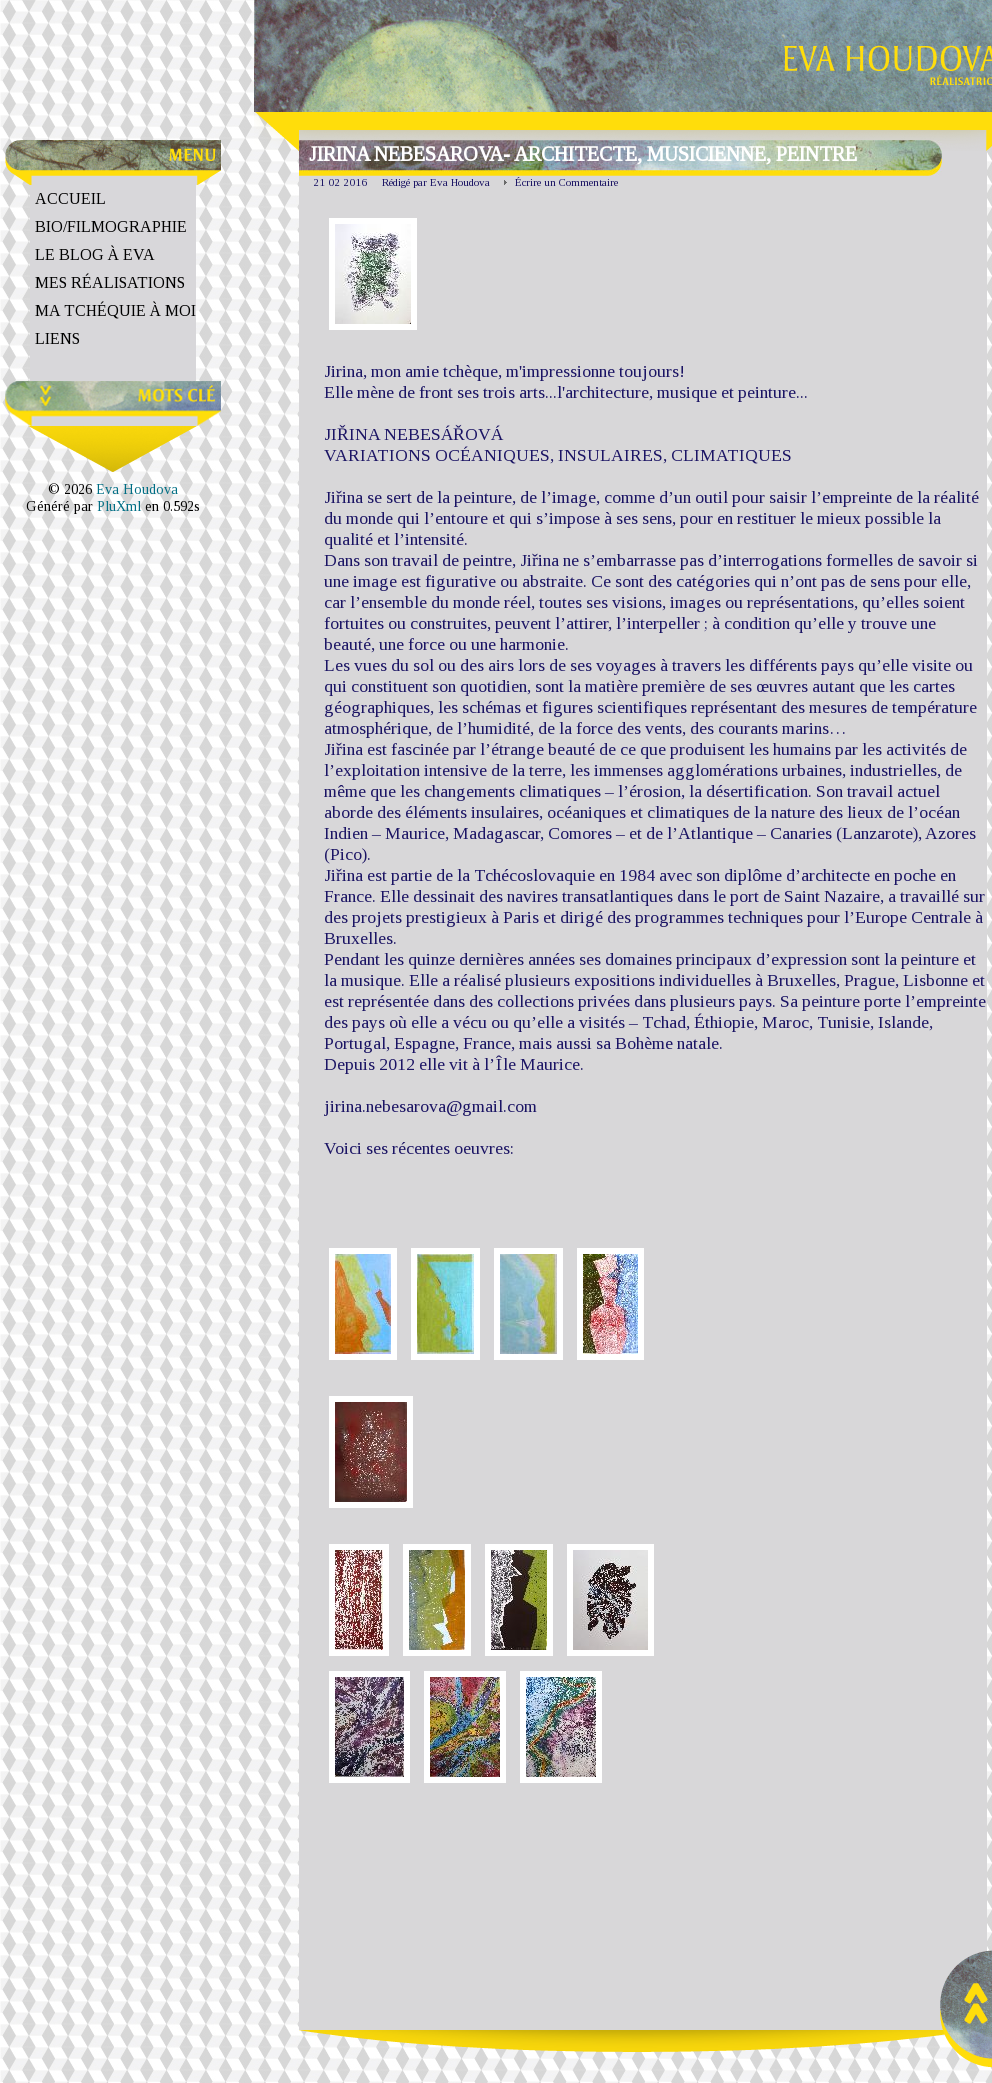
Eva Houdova (137, 489)
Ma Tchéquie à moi (115, 310)
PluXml (119, 506)
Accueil (70, 198)
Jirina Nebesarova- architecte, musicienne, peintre (583, 154)
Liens (57, 338)
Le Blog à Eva (95, 254)
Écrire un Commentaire (566, 182)
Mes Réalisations (110, 282)
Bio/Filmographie (111, 226)
